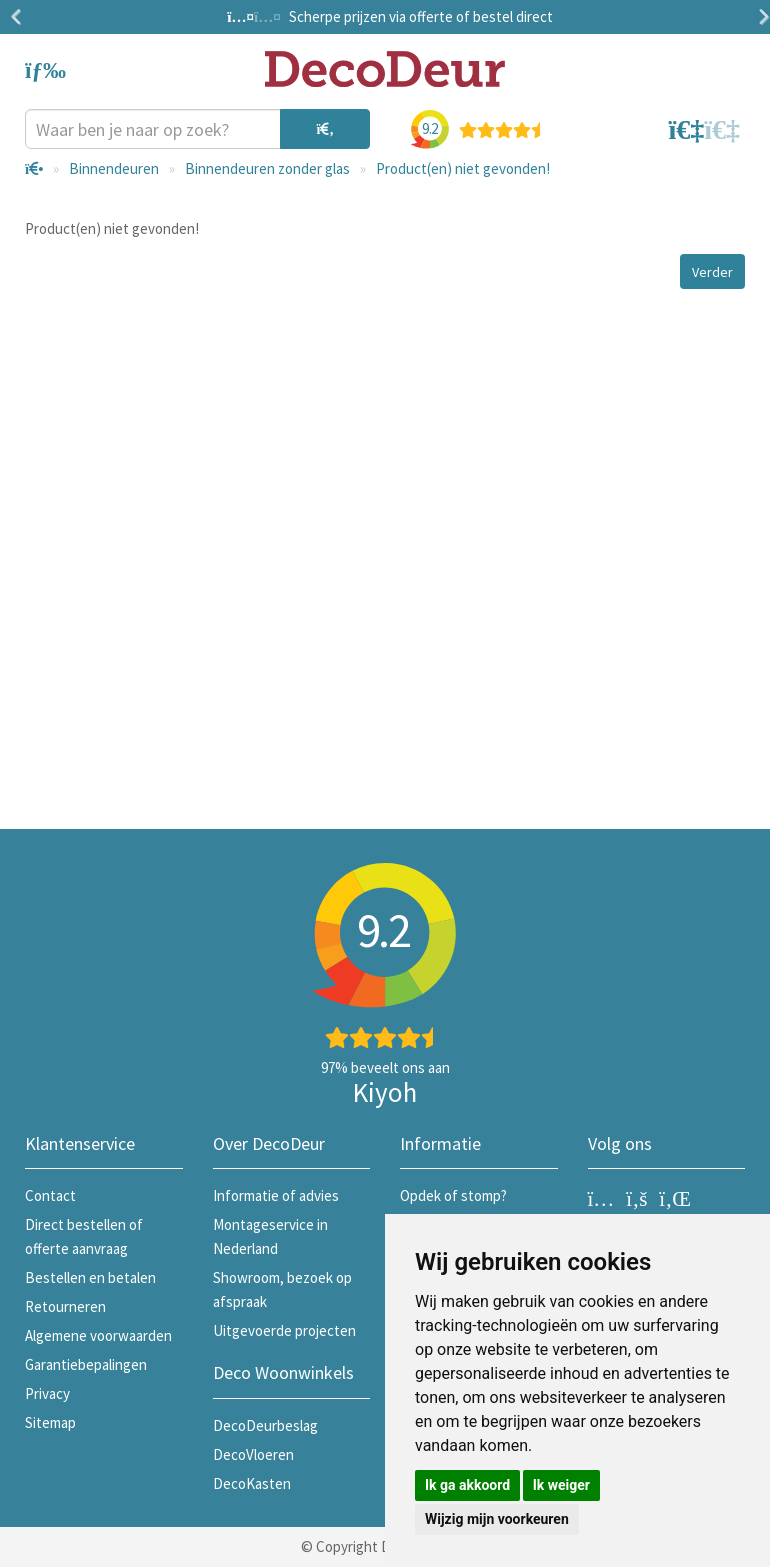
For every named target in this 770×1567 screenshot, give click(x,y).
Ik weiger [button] (561, 1485)
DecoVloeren (253, 1454)
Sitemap (50, 1422)
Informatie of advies (276, 1195)
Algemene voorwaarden (98, 1335)
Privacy (47, 1393)
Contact (50, 1195)
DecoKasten (252, 1483)
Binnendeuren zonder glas (267, 168)
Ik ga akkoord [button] (467, 1485)
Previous (20, 17)
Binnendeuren (114, 168)
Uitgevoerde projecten (284, 1330)
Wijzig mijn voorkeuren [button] (497, 1519)
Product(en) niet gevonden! (463, 168)
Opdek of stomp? (453, 1195)
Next (760, 17)
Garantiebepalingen (86, 1364)
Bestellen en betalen (90, 1277)
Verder (712, 272)
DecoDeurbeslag (265, 1425)
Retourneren (65, 1306)
